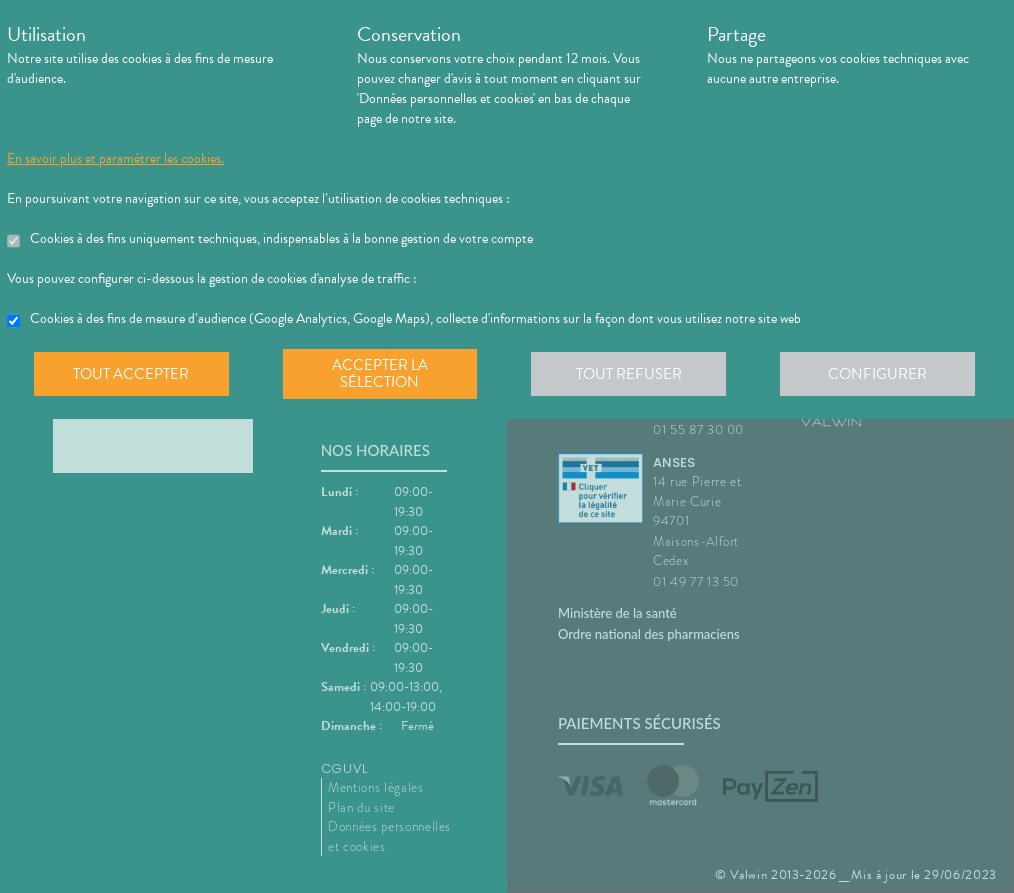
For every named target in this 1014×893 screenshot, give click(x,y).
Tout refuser (632, 374)
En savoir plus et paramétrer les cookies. (115, 159)
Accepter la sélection (382, 374)
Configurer (882, 374)
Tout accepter (132, 374)
